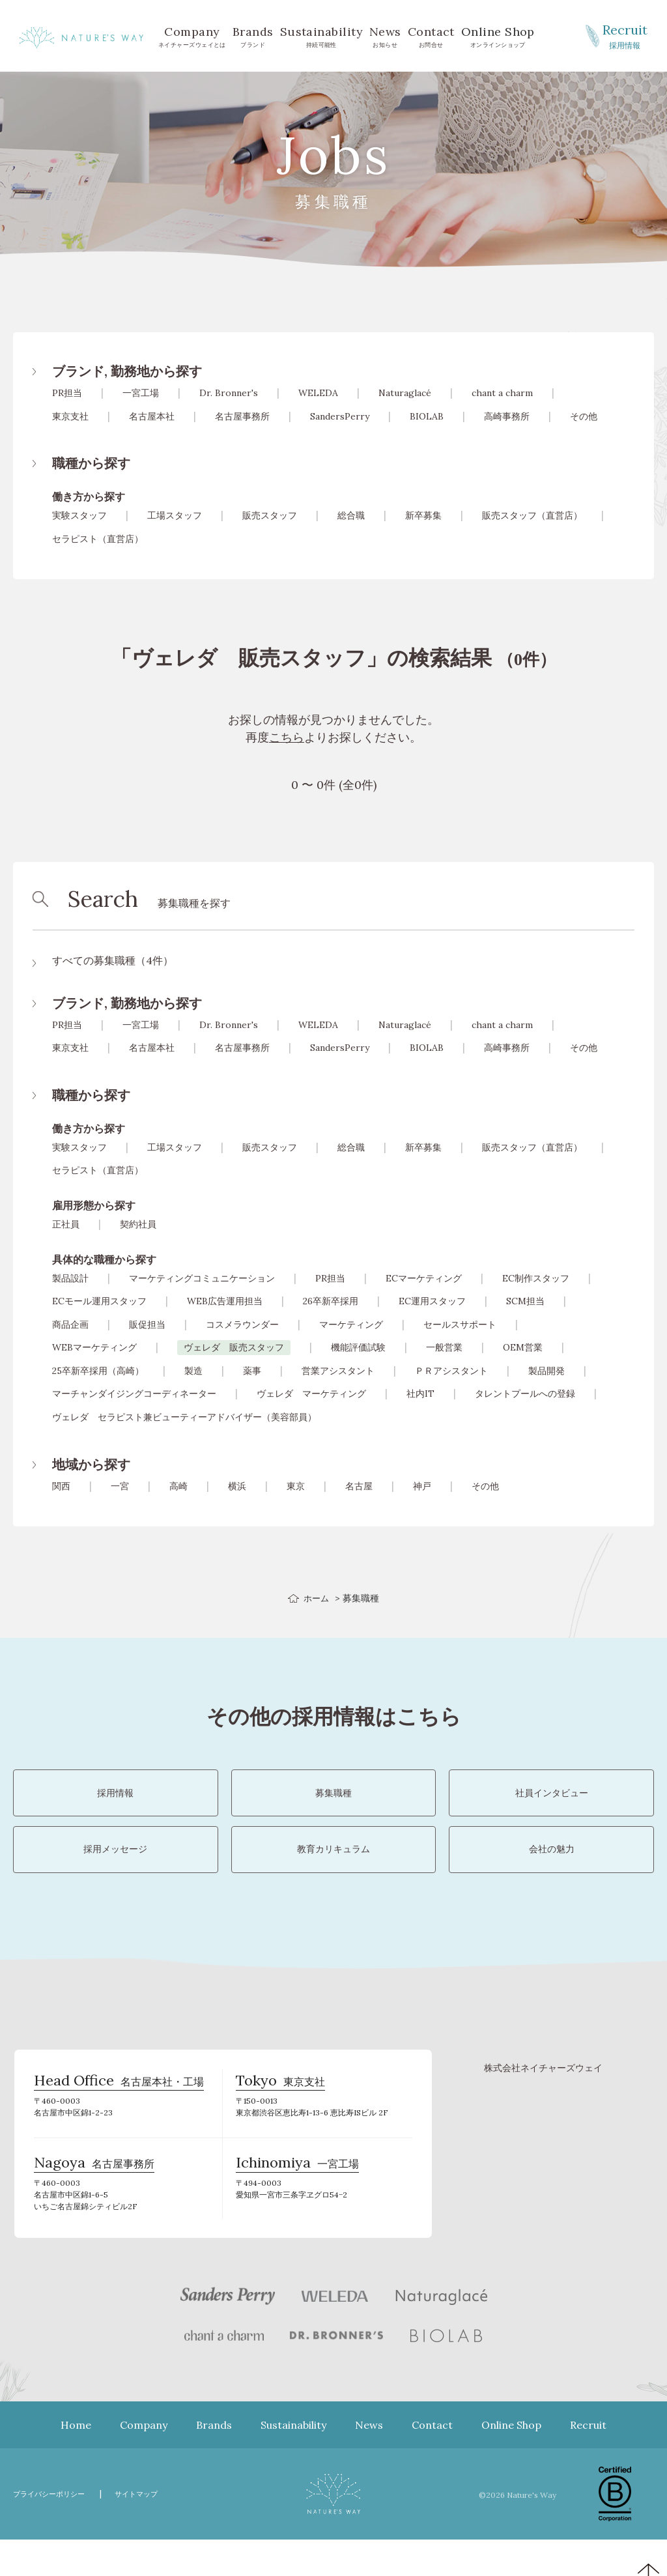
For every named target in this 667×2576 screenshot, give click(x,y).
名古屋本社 (152, 416)
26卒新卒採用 (330, 1301)
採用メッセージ (115, 1876)
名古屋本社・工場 (119, 2122)
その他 (583, 416)
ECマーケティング (424, 1278)
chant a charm (502, 393)
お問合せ (431, 35)
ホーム (316, 1598)
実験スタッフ (79, 515)
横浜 (237, 1486)
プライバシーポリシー (55, 2530)
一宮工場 (140, 393)
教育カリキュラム (333, 1876)
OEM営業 (523, 1347)
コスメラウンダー (242, 1324)
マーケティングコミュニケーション (202, 1278)
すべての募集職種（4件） (112, 960)
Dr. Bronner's (228, 393)
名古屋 (359, 1486)
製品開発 (546, 1371)
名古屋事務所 (242, 416)
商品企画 (70, 1324)
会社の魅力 (551, 1876)
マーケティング (351, 1324)
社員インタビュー (552, 1801)
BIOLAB (427, 416)
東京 (296, 1486)
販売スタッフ (269, 515)
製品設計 (70, 1278)
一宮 (120, 1486)
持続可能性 (321, 35)
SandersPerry (339, 416)
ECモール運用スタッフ (99, 1301)
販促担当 (147, 1324)
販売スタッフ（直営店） (532, 515)
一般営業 (444, 1347)
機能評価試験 (358, 1347)
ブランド (253, 35)
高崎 (178, 1486)
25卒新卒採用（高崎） (98, 1371)
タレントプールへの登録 (525, 1393)
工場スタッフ (174, 515)
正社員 (65, 1224)
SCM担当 (525, 1301)
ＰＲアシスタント (451, 1371)
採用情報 (624, 35)
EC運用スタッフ (432, 1301)
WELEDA (318, 393)
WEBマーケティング (94, 1347)
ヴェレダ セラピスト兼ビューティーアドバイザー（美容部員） (184, 1417)
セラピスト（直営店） (97, 539)
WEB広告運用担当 (225, 1301)
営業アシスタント (338, 1371)
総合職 (351, 515)
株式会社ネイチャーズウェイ (543, 2104)
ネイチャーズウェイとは (192, 35)
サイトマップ (153, 2530)
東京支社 (70, 416)
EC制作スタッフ (535, 1278)
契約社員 (138, 1224)
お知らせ (385, 35)
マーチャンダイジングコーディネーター (134, 1393)
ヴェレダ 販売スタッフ (234, 1347)
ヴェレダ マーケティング (311, 1393)
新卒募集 (423, 515)
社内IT (420, 1393)
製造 (193, 1371)
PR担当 (67, 393)
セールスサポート (459, 1324)
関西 (61, 1486)
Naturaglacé (404, 393)
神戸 (422, 1486)
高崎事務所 (507, 416)
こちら (286, 737)
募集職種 (333, 1801)
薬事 (252, 1371)
